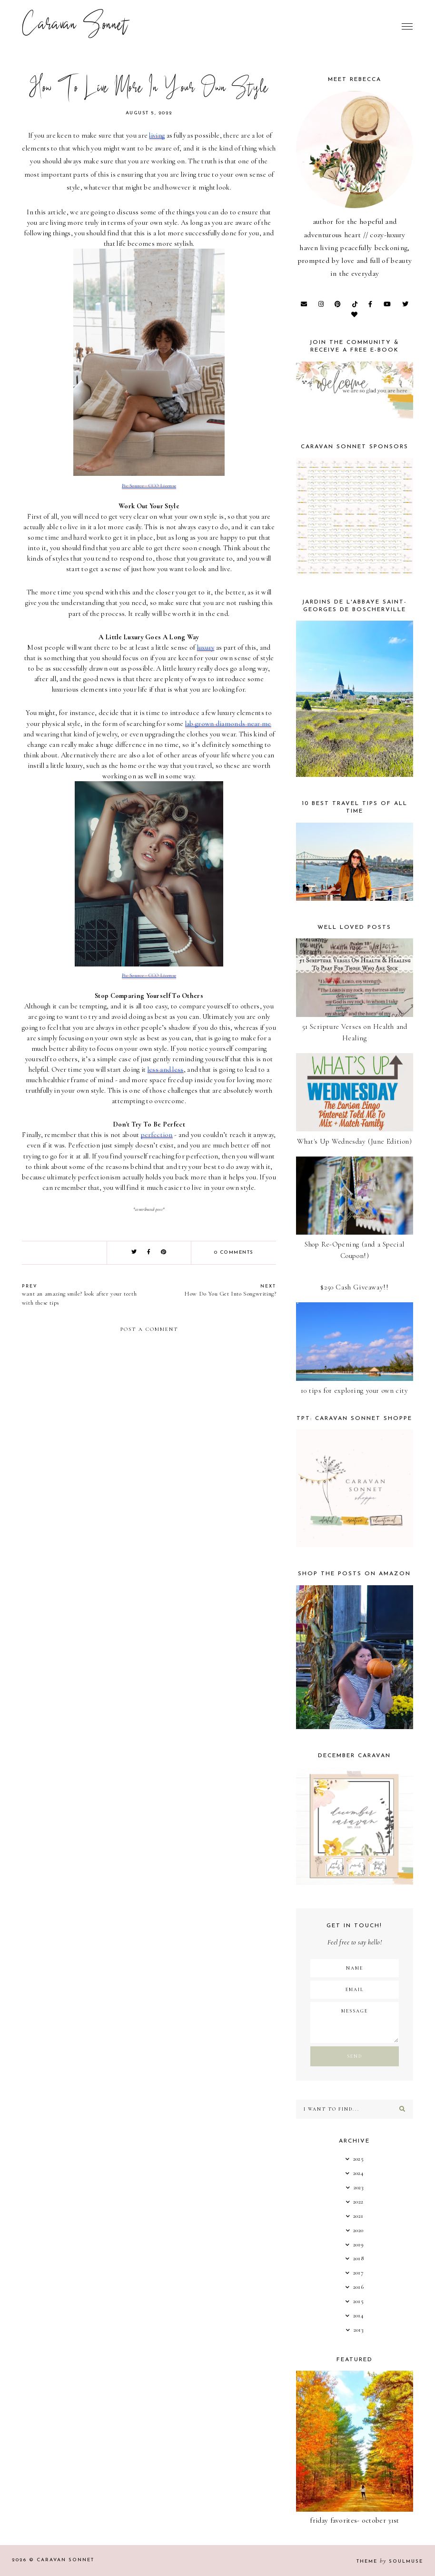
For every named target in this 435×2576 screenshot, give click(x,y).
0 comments (234, 1252)
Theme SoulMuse (389, 2561)
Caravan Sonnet (75, 26)
